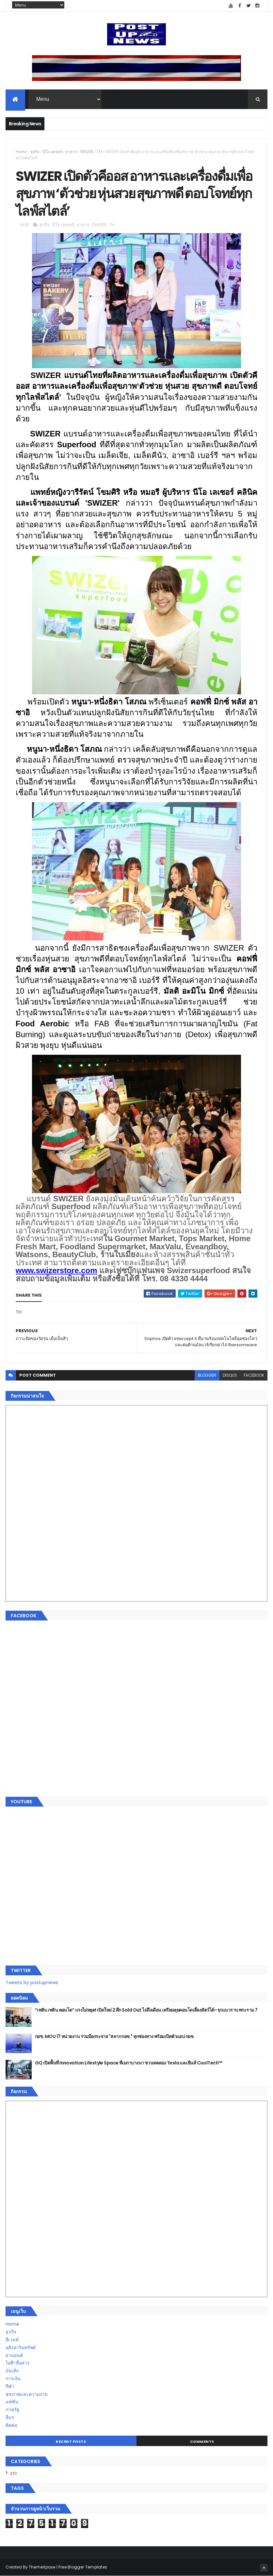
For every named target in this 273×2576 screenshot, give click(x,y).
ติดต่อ (11, 2425)
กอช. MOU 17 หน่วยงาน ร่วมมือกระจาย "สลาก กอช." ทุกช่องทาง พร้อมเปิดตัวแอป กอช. (115, 2036)
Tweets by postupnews (32, 1982)
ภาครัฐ (12, 2409)
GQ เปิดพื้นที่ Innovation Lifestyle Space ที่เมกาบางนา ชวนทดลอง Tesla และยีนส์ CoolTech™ (128, 2063)
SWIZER (86, 151)
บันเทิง (12, 2370)
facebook (254, 1375)
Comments (202, 2441)
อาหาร (71, 151)
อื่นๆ (10, 2417)
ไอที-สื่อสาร (18, 2363)
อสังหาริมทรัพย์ (21, 2347)
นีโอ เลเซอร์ (52, 151)
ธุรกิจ (34, 151)
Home (21, 151)
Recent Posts (71, 2441)
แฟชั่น (12, 2401)
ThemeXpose (42, 2567)
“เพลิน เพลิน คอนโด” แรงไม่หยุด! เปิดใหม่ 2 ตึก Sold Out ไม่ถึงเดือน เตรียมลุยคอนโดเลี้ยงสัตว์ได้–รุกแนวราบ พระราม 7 (146, 2010)
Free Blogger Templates (82, 2567)
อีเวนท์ (12, 2339)
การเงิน (13, 2378)
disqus (230, 1375)
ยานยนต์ (14, 2355)
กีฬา (10, 2386)
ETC (13, 2473)
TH (99, 151)
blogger (207, 1375)
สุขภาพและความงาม (27, 2394)
